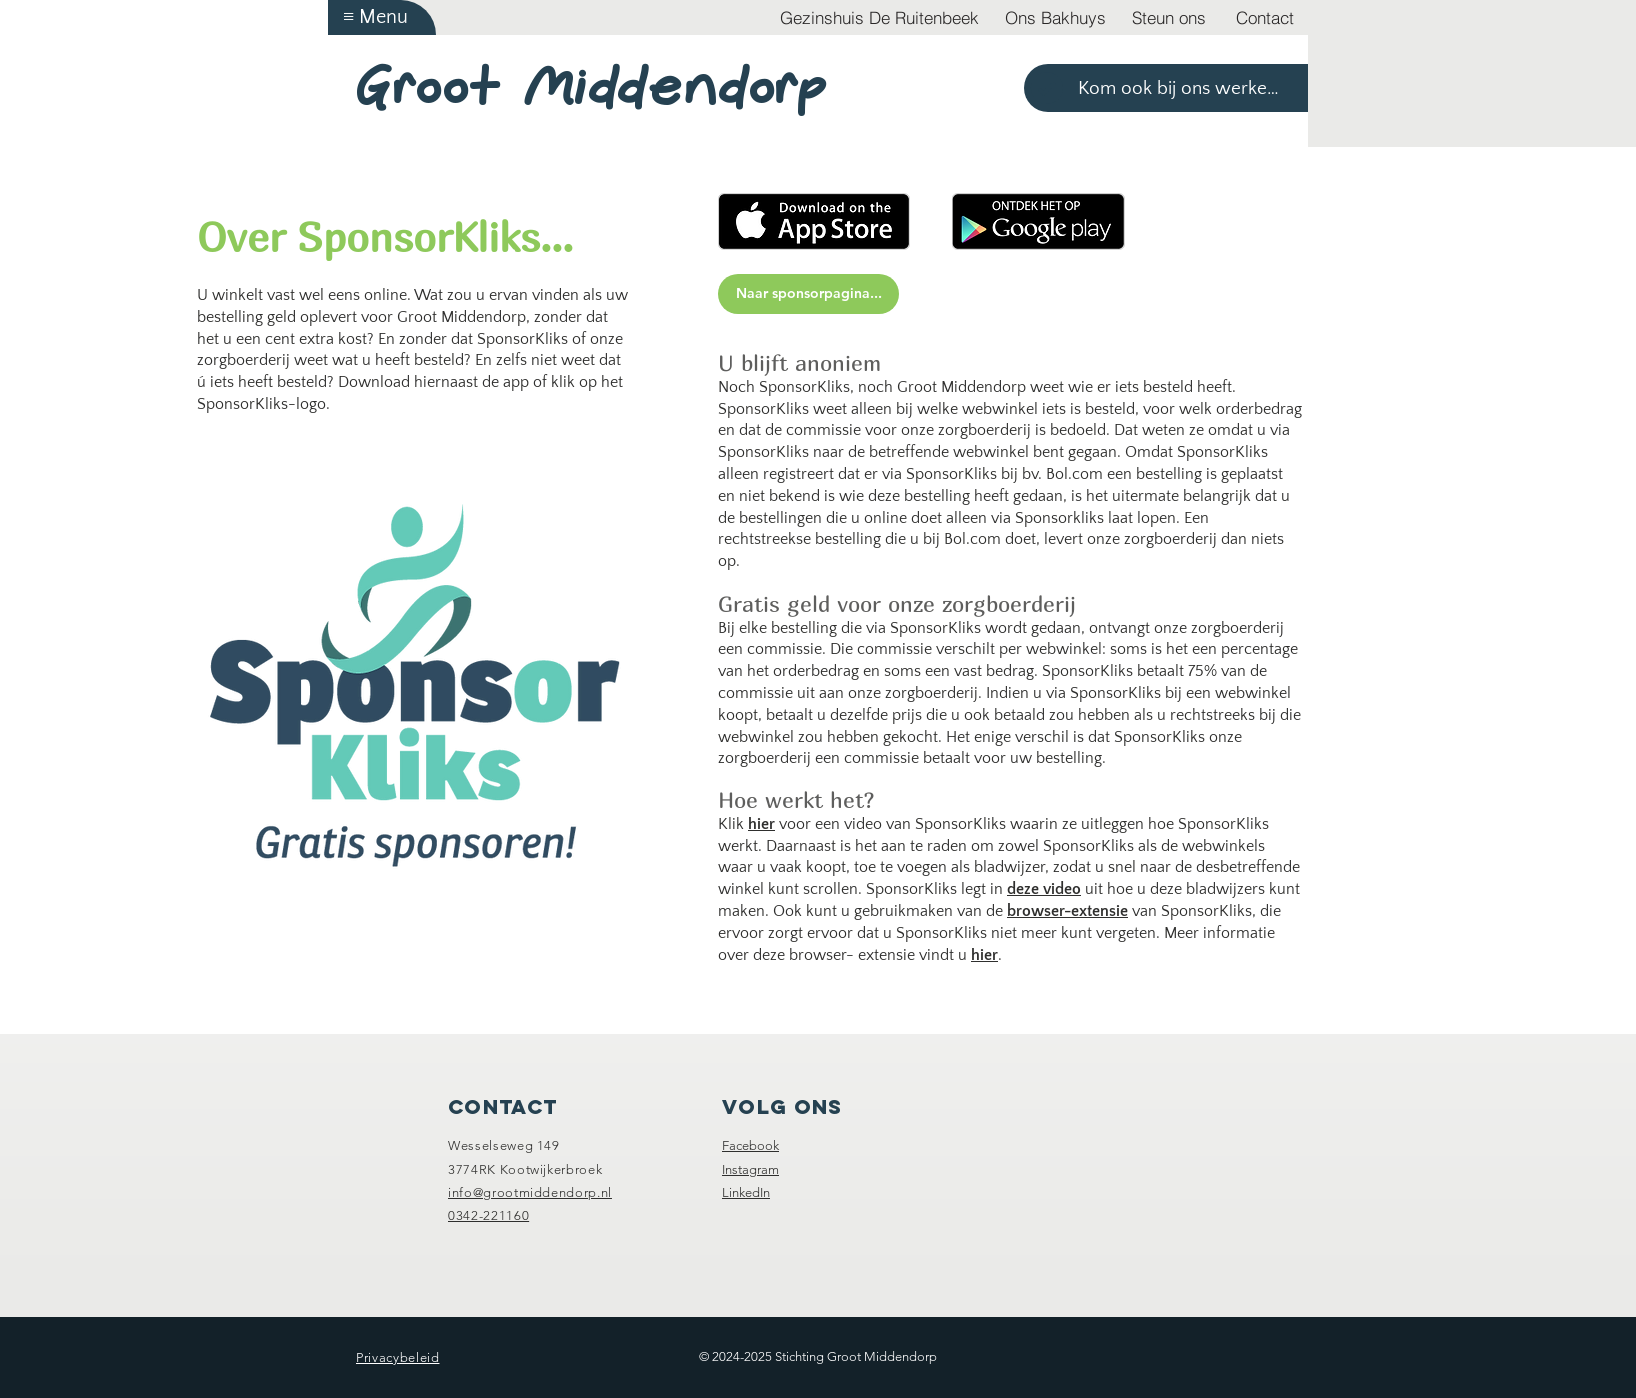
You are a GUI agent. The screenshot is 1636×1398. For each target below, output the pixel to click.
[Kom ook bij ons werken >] (1166, 88)
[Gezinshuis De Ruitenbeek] (879, 17)
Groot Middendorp (592, 87)
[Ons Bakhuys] (1055, 17)
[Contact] (1265, 17)
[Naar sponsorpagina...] (808, 294)
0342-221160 (488, 1215)
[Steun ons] (1169, 17)
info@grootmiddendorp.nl (530, 1192)
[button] (382, 17)
